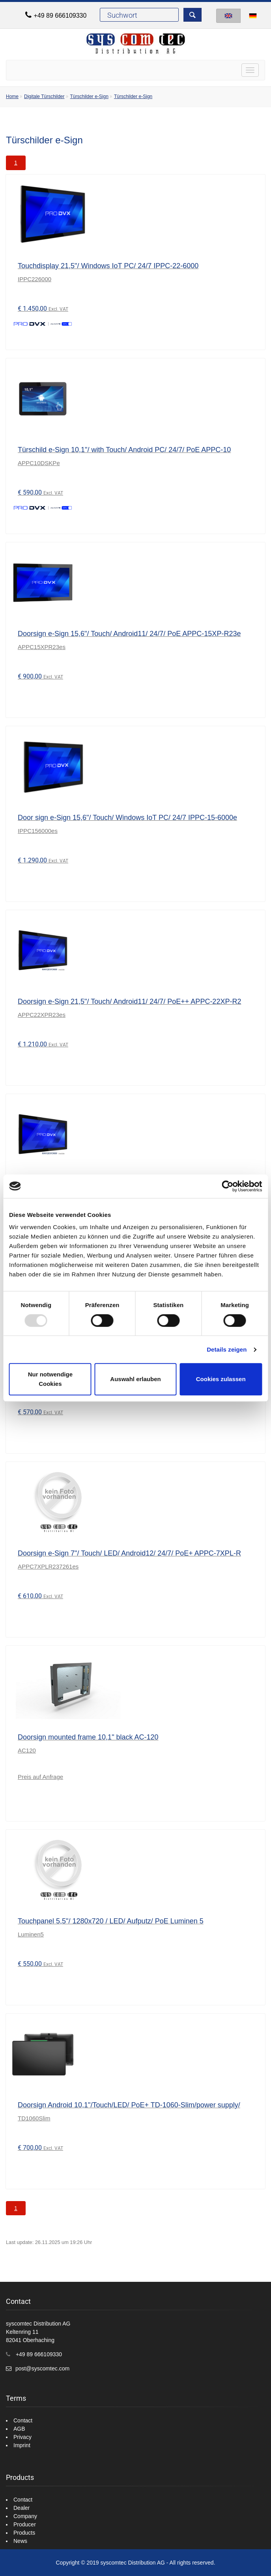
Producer (24, 2524)
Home (12, 96)
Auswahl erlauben (135, 1379)
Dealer (21, 2508)
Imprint (21, 2445)
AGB (19, 2429)
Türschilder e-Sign (89, 96)
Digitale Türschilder (44, 96)
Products (24, 2533)
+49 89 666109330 (60, 15)
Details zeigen (227, 1349)
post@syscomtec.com (42, 2368)
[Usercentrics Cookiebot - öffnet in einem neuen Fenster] (227, 1186)
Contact (22, 2420)
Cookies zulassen (221, 1379)
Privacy (22, 2437)
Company (25, 2516)
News (20, 2541)
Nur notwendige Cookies (50, 1379)
